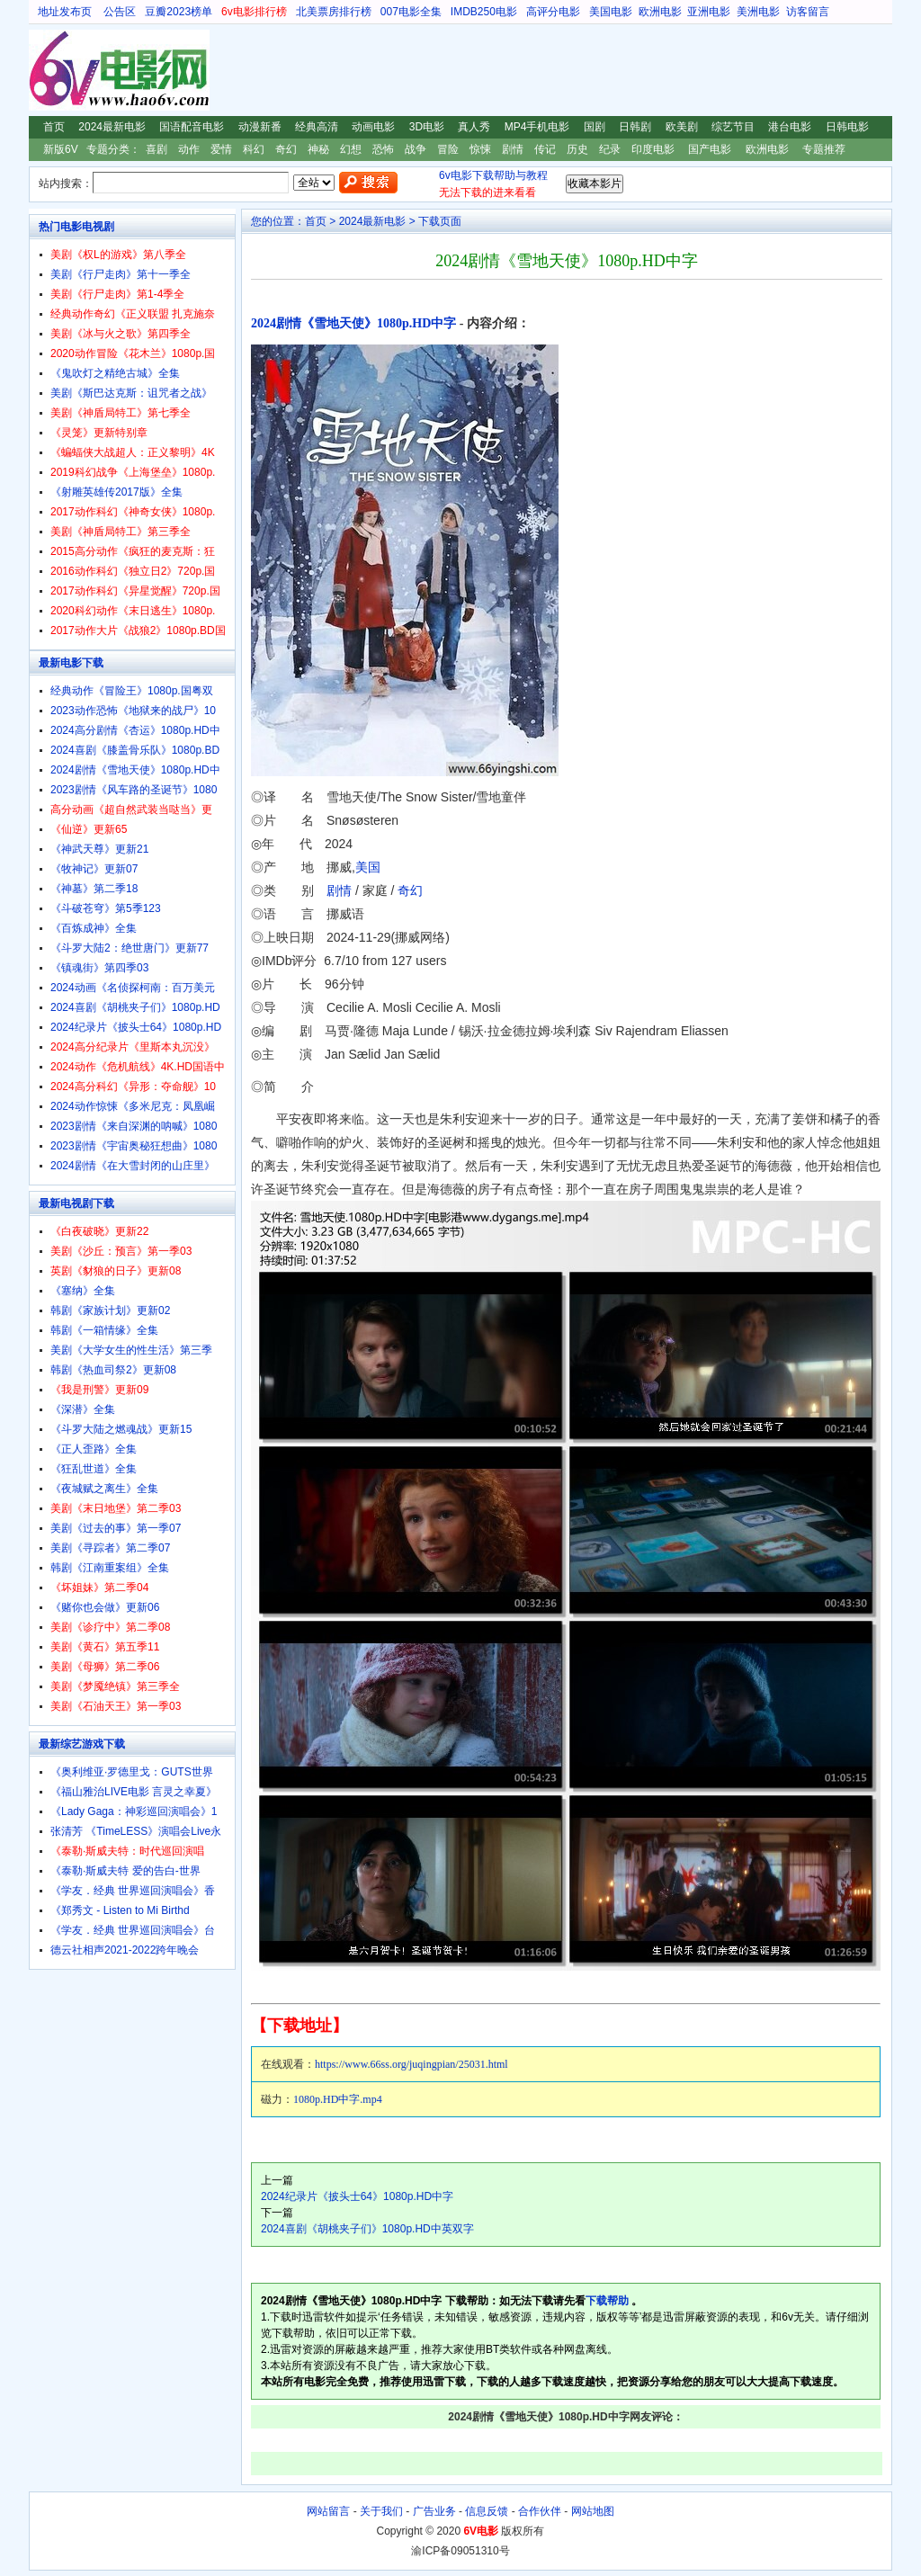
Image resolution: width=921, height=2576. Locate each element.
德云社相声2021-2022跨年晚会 (124, 1950)
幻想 (351, 149)
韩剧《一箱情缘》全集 (104, 1330)
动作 (189, 149)
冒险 (448, 149)
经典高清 (316, 127)
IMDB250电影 (484, 11)
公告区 (119, 11)
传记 (545, 149)
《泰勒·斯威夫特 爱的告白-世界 (125, 1871)
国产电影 (709, 149)
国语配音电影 (191, 127)
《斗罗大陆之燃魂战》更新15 (121, 1429)
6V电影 (46, 70)
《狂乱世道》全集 (93, 1468)
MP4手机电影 (537, 127)
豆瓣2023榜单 (178, 11)
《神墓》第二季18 (94, 888)
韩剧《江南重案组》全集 (109, 1567)
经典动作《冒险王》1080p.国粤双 (131, 690)
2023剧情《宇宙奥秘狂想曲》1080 (133, 1146)
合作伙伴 (539, 2511)
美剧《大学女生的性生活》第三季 (131, 1350)
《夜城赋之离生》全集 (104, 1488)
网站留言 (328, 2511)
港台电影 (789, 127)
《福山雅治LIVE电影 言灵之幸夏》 (133, 1791)
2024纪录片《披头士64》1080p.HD (135, 1027)
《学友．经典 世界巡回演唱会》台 (132, 1930)
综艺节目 (733, 127)
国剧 (594, 127)
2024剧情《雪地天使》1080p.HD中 (135, 770)
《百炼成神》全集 (93, 928)
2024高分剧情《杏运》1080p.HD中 (135, 730)
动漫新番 (260, 127)
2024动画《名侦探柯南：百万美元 (132, 987)
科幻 (253, 149)
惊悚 (480, 149)
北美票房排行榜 (333, 11)
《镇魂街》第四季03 (99, 968)
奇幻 (286, 149)
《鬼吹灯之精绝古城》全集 (115, 373)
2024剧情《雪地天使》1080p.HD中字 (353, 323)
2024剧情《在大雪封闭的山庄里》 (132, 1165)
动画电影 (373, 127)
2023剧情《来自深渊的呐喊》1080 (133, 1126)
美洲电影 (758, 11)
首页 (54, 127)
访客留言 (807, 11)
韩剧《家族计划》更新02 (110, 1310)
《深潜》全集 (82, 1409)
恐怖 (383, 149)
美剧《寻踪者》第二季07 (110, 1548)
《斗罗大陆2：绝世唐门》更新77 (129, 948)
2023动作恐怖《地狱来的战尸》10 (133, 710)
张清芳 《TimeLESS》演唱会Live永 (135, 1831)
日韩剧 (635, 127)
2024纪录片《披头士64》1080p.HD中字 (357, 2196)
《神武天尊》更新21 (99, 849)
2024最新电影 (112, 127)
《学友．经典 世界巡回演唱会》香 (132, 1890)
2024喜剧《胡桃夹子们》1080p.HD (135, 1007)
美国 (367, 867)
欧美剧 (682, 127)
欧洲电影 (660, 11)
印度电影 (653, 149)
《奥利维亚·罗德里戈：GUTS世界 (131, 1772)
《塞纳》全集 (82, 1290)
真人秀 (474, 127)
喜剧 (156, 149)
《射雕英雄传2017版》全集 (116, 492)
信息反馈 (486, 2511)
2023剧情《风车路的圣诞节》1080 (133, 789)
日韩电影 (847, 127)
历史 (577, 149)
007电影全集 (411, 11)
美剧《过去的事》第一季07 (115, 1528)
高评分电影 (553, 11)
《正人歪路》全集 (93, 1449)
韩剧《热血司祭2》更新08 (113, 1370)
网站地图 (592, 2511)
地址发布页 (65, 11)
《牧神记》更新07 (94, 869)
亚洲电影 (708, 11)
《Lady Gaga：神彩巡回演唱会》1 (133, 1811)
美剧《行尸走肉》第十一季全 (120, 274)
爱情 (221, 149)
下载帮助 (607, 2300)
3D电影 (426, 127)
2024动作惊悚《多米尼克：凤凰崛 (132, 1106)
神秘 (318, 149)
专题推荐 (823, 149)
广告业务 (434, 2511)
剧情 (512, 149)
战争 (415, 149)
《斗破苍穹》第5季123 (105, 908)
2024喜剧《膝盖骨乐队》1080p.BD (134, 750)
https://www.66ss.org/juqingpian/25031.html (411, 2064)
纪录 (610, 149)
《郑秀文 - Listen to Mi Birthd (120, 1910)
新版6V (60, 149)
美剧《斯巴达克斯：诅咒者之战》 (131, 393)
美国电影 (610, 11)
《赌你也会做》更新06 (104, 1607)
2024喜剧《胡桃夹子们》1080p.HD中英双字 (367, 2229)
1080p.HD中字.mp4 (337, 2099)
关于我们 (381, 2511)
